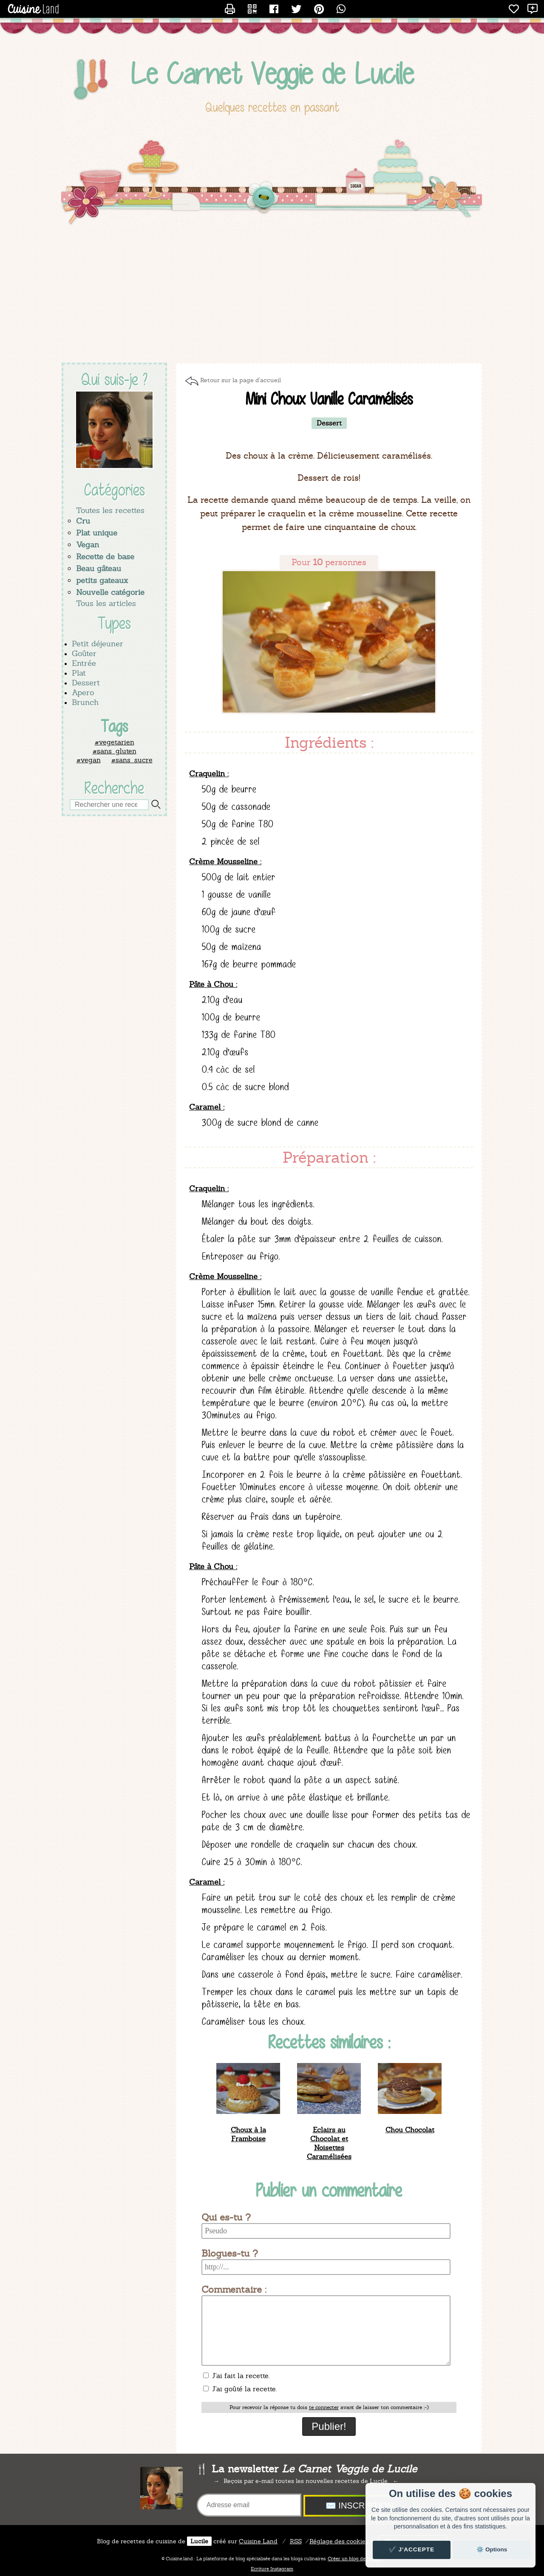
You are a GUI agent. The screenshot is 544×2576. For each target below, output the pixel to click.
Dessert (86, 683)
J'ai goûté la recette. (240, 2388)
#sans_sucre (132, 759)
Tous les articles (106, 603)
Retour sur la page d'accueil (240, 380)
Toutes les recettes (110, 510)
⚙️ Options (491, 2549)
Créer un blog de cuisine (355, 2559)
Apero (83, 692)
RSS (296, 2541)
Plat (79, 673)
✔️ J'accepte (412, 2549)
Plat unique (96, 533)
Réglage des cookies (338, 2541)
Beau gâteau (98, 568)
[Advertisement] (272, 294)
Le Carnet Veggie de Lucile (272, 73)
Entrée (84, 663)
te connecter (324, 2407)
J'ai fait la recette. (236, 2375)
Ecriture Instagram (272, 2569)
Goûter (84, 653)
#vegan (88, 759)
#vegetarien (114, 742)
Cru (83, 521)
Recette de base (105, 556)
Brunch (85, 702)
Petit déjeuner (97, 643)
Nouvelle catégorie (110, 592)
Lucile (199, 2541)
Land (258, 2541)
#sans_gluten (114, 751)
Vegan (87, 545)
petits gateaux (102, 580)
